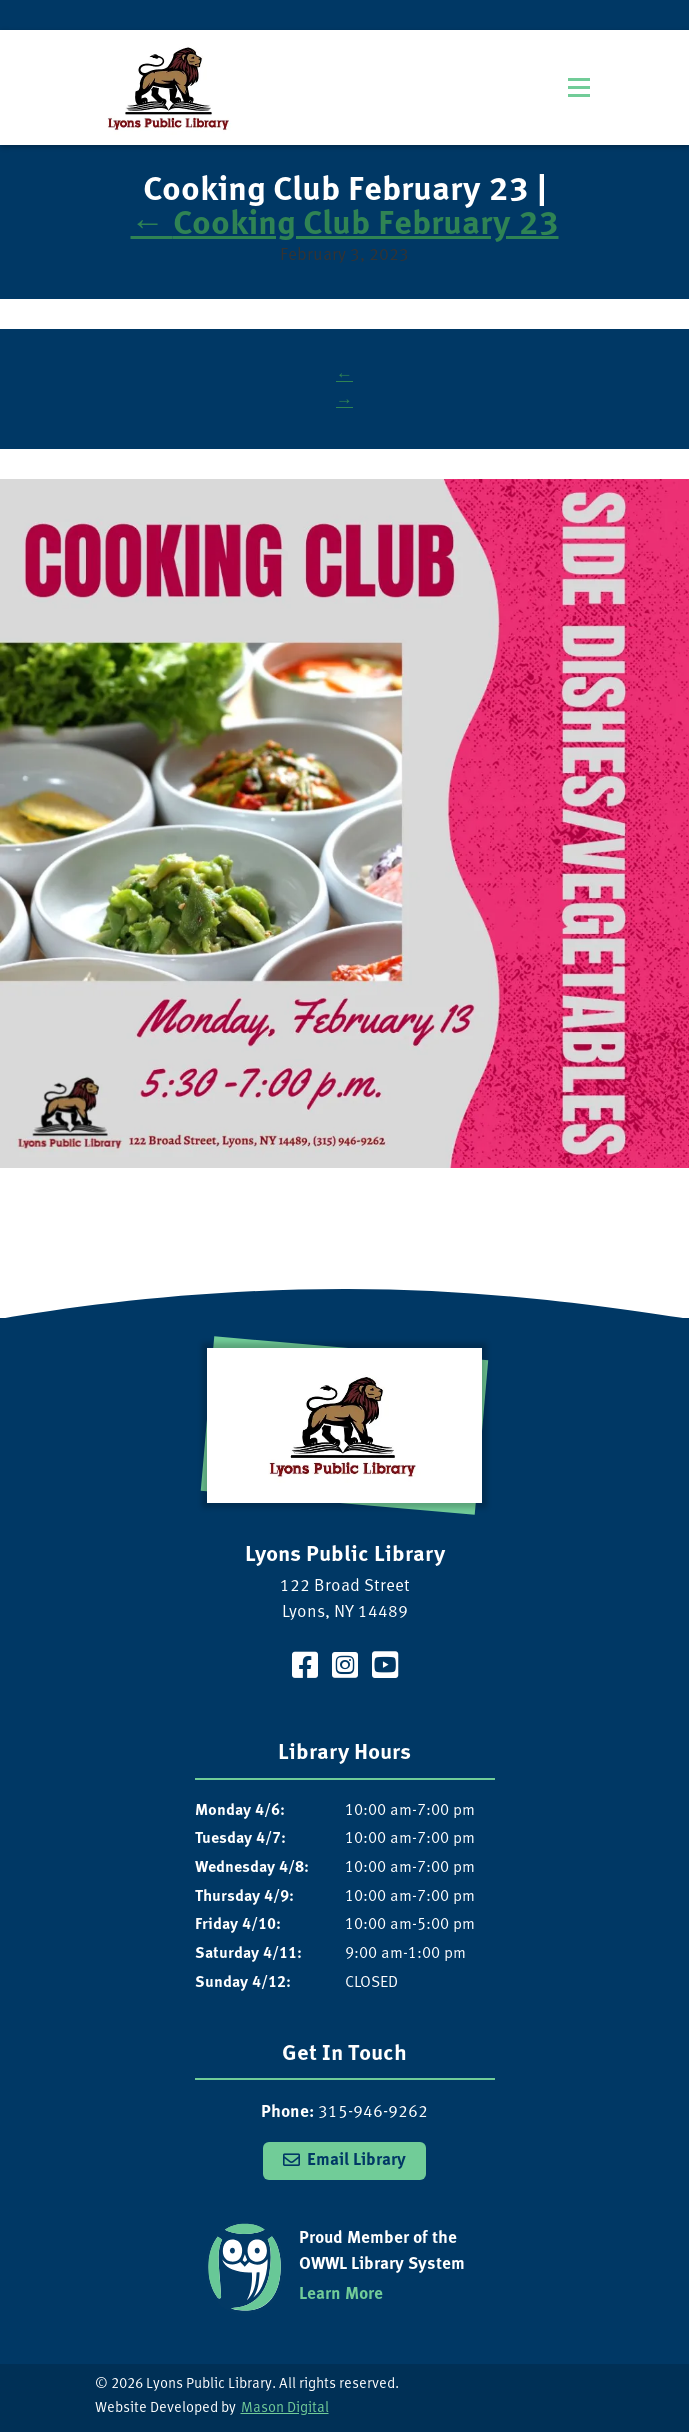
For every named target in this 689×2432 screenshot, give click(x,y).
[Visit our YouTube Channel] (385, 1668)
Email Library (356, 2160)
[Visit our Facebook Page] (305, 1668)
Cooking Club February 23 (345, 226)
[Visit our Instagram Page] (345, 1668)
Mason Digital (285, 2408)
